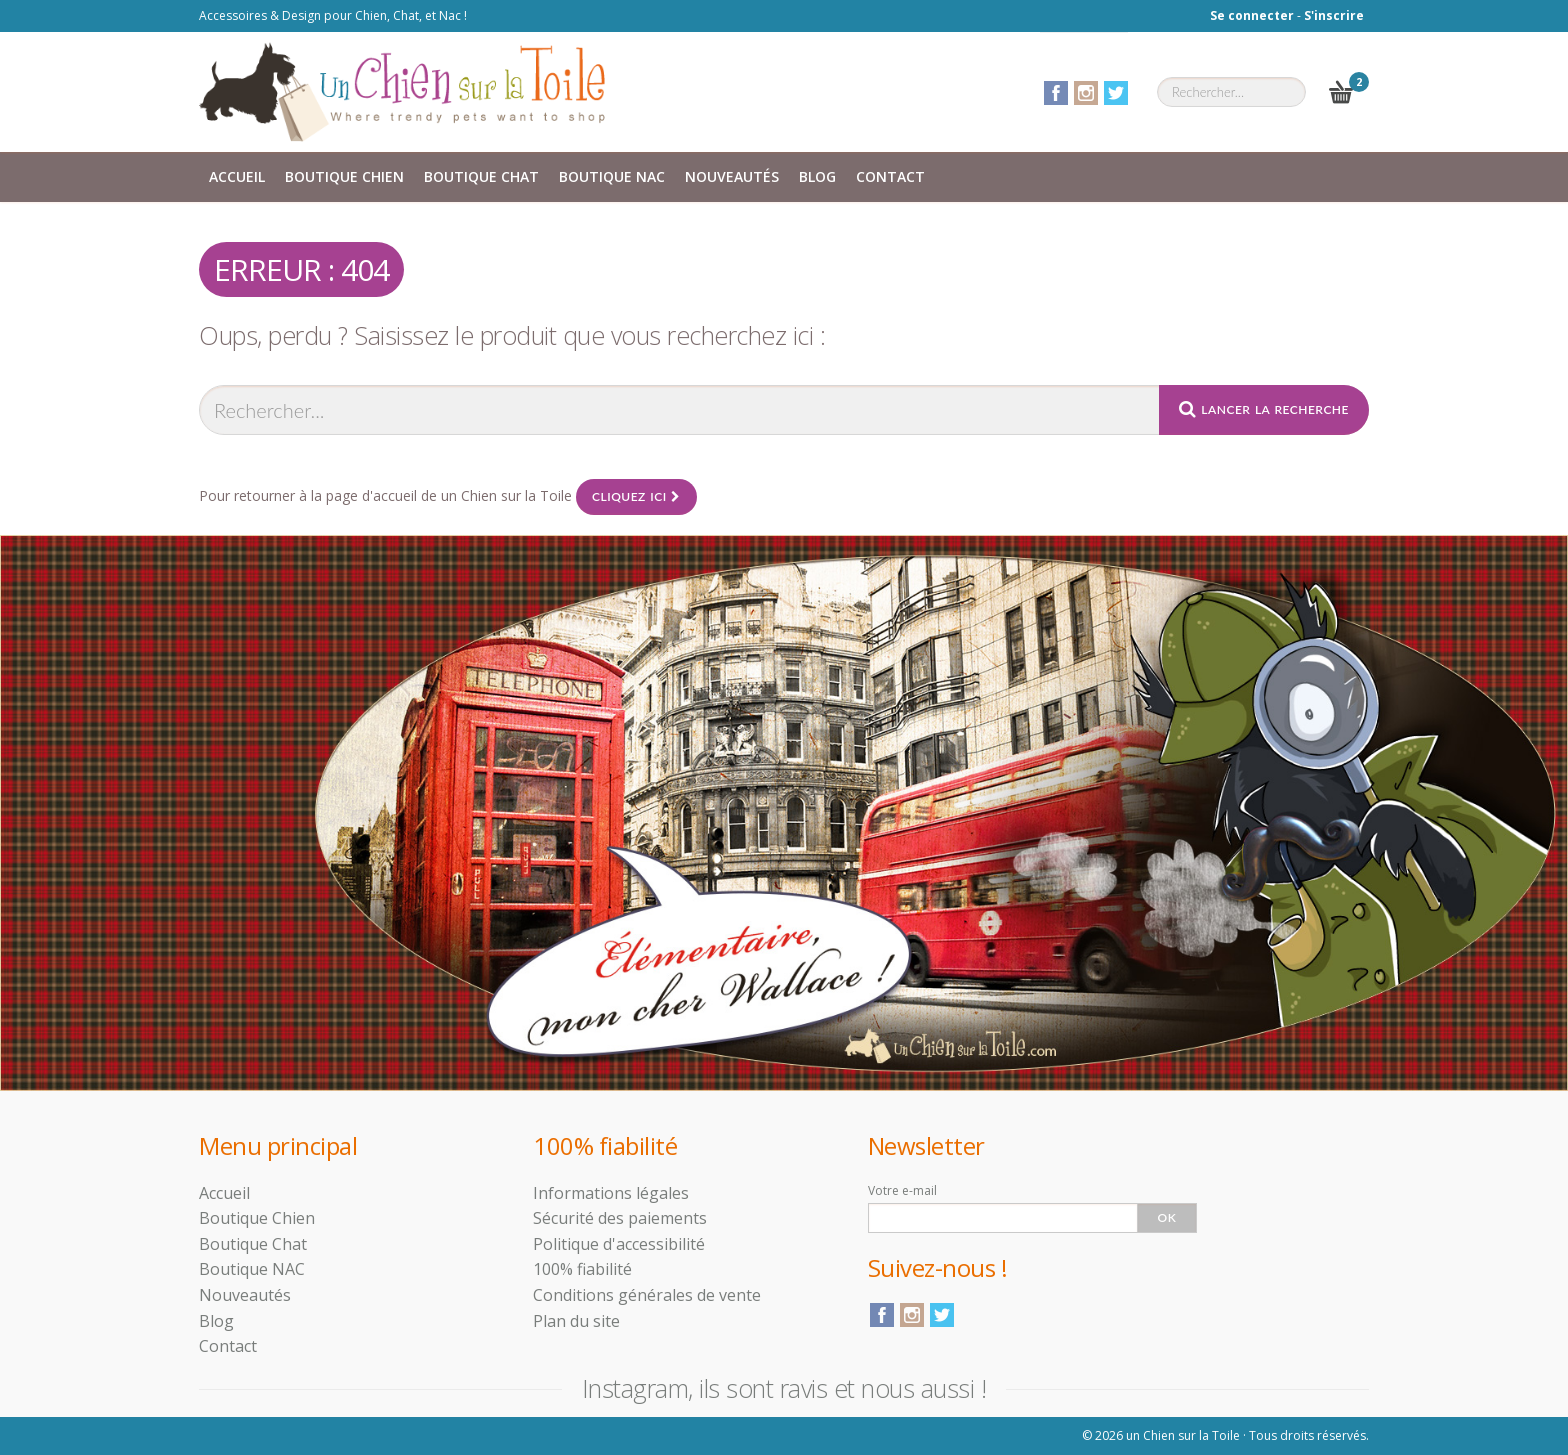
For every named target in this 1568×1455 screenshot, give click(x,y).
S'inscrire (1334, 15)
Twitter (1116, 93)
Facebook (1056, 93)
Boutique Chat (481, 176)
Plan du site (576, 1321)
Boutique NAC (612, 176)
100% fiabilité (582, 1269)
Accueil (237, 176)
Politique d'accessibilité (619, 1244)
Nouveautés (732, 176)
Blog (817, 176)
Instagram (1086, 93)
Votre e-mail (902, 1190)
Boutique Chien (344, 176)
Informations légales (611, 1193)
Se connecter (1252, 15)
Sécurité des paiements (620, 1218)
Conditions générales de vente (647, 1295)
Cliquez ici (636, 496)
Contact (890, 176)
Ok (1167, 1217)
